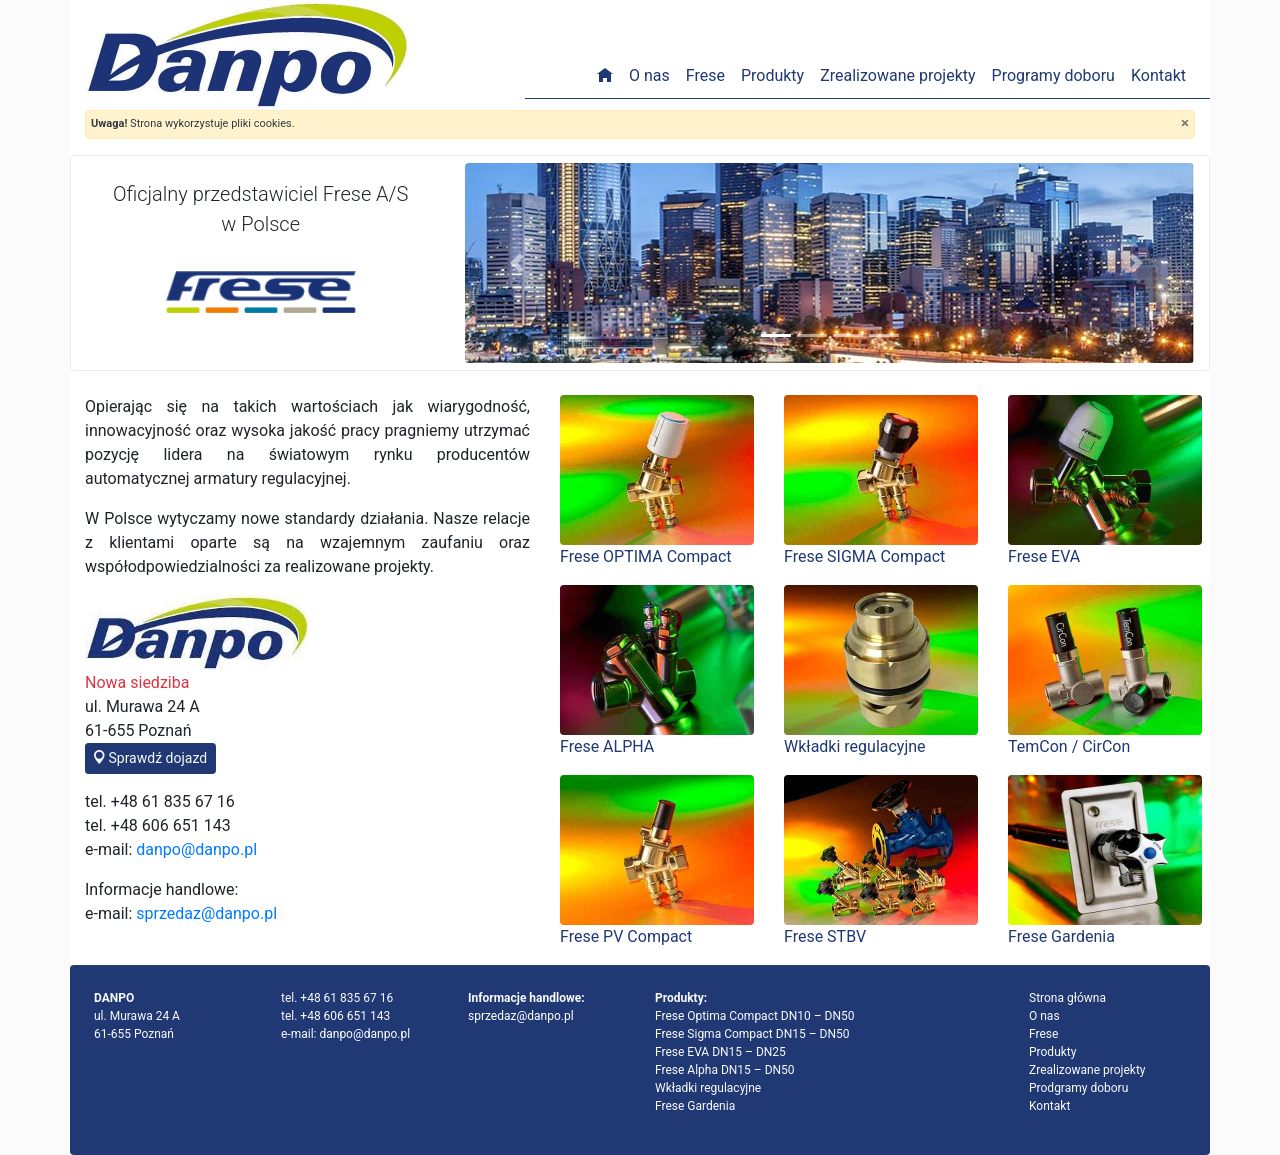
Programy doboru (1053, 75)
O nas (649, 75)
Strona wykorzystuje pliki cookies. (193, 123)
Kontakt (1158, 75)
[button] (519, 263)
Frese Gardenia (695, 1106)
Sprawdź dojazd (150, 758)
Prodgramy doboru (1078, 1088)
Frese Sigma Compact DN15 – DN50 (752, 1034)
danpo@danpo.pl (196, 849)
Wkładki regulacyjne (708, 1088)
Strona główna (1067, 998)
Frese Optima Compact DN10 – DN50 (755, 1016)
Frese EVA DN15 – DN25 (720, 1052)
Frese (705, 75)
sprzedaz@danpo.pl (206, 913)
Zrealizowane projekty (897, 75)
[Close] (1185, 123)
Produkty (772, 75)
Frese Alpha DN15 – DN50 (725, 1070)
